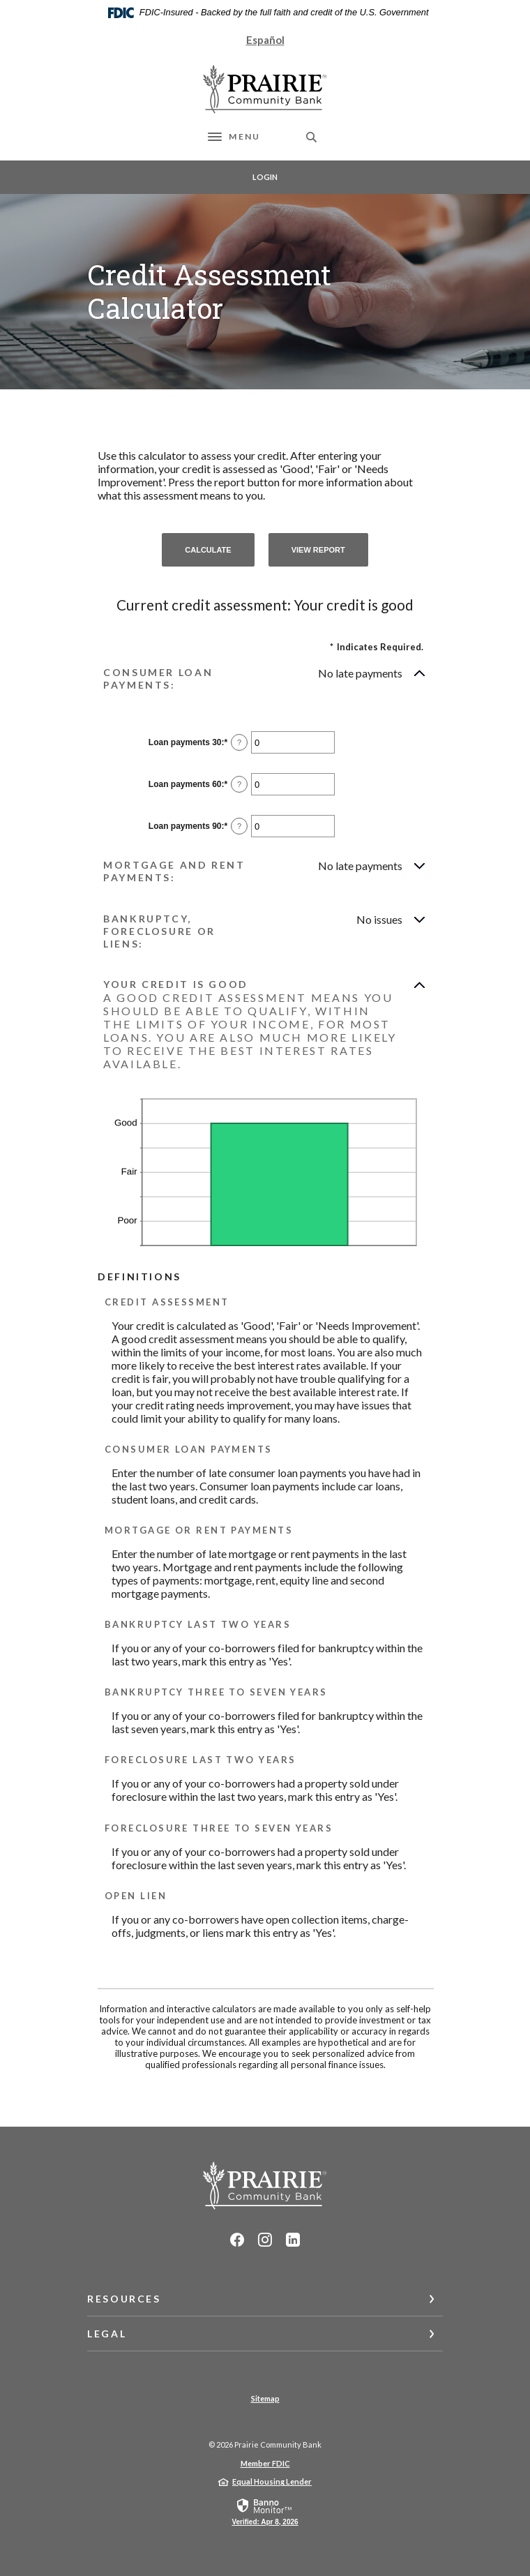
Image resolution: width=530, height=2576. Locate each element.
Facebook (237, 2240)
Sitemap (265, 2398)
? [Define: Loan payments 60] (239, 784)
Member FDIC (265, 2463)
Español (265, 39)
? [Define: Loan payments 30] (239, 742)
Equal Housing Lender (272, 2481)
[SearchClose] (311, 137)
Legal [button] (106, 2333)
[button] (265, 678)
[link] (265, 2511)
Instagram (265, 2240)
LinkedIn (293, 2240)
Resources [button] (124, 2299)
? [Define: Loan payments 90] (239, 826)
